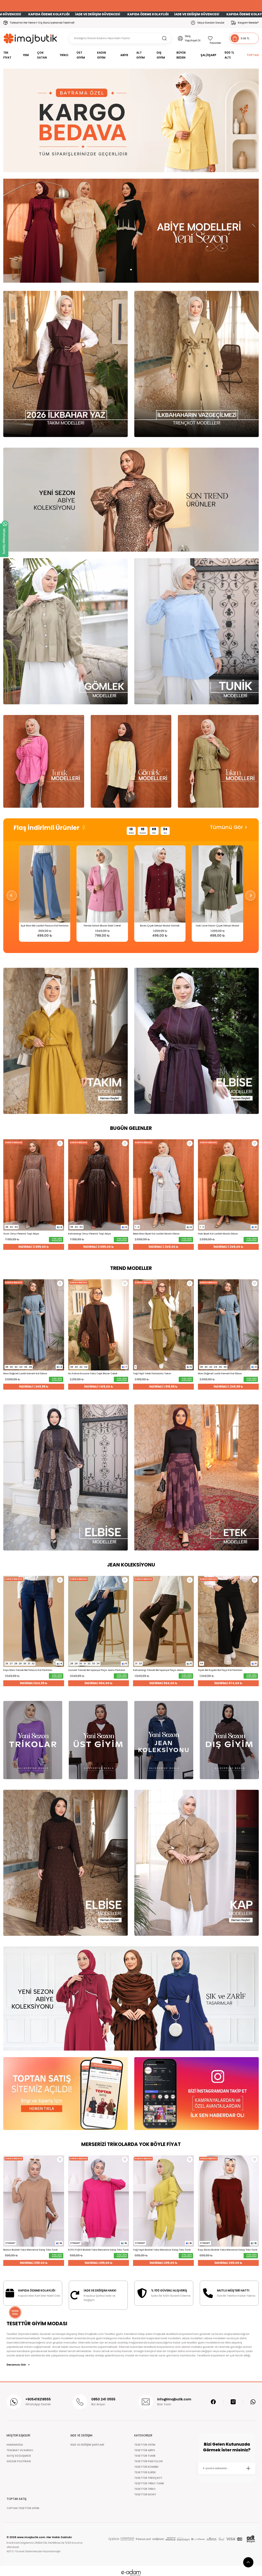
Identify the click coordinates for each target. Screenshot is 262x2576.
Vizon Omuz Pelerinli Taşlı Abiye (86, 1233)
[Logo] (30, 38)
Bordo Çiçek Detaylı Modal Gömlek (217, 925)
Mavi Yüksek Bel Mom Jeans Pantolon (24, 1670)
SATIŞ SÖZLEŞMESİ (19, 2456)
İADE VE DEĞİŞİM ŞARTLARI (87, 2445)
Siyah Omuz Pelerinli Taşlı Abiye (21, 1233)
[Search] (120, 38)
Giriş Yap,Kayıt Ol (192, 38)
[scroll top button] (248, 2562)
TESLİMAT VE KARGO (20, 2450)
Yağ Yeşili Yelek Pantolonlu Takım (22, 1373)
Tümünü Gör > (228, 827)
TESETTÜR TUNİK (145, 2456)
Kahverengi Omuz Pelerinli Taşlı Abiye (154, 1233)
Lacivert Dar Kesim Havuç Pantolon (44, 925)
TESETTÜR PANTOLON (148, 2461)
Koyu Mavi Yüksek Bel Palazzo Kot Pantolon (92, 1670)
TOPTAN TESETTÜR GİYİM (23, 2508)
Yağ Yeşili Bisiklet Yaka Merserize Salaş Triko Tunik (227, 2249)
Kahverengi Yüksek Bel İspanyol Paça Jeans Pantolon (223, 1670)
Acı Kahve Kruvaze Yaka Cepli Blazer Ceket (157, 1373)
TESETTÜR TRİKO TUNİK (149, 2483)
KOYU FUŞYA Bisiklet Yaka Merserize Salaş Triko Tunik (163, 2249)
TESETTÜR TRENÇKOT (148, 2478)
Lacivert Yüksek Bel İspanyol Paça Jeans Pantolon (161, 1670)
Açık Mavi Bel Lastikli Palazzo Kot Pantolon (102, 925)
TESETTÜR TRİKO (145, 2489)
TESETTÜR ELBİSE (145, 2472)
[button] (12, 895)
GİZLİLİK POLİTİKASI (19, 2461)
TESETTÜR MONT (145, 2494)
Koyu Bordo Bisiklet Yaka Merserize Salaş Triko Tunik (33, 2249)
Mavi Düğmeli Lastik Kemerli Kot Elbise (90, 1373)
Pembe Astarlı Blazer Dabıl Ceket (159, 925)
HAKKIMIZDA (15, 2445)
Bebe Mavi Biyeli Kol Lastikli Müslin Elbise (221, 1233)
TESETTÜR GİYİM (144, 2445)
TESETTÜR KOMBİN (146, 2467)
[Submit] (248, 2468)
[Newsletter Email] (226, 2468)
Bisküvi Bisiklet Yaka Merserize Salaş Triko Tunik (95, 2249)
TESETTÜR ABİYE (144, 2450)
